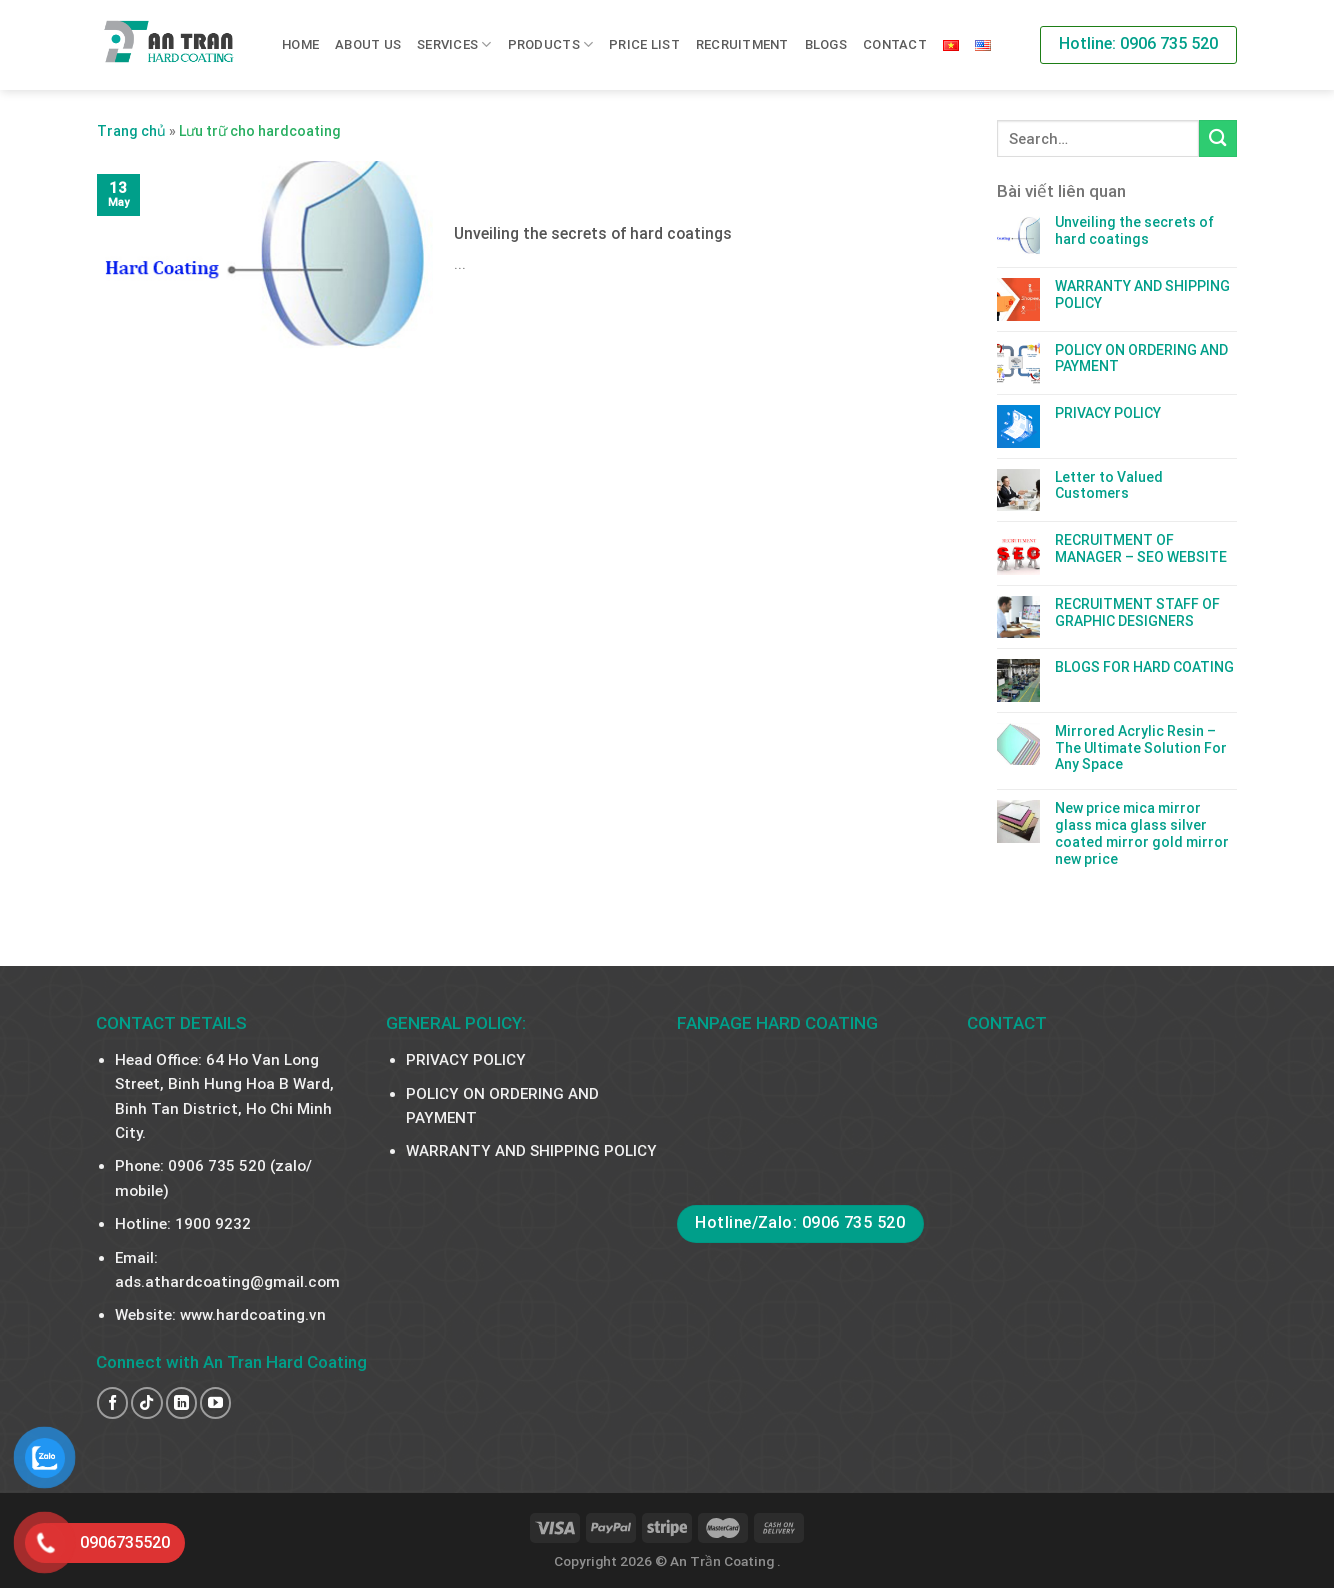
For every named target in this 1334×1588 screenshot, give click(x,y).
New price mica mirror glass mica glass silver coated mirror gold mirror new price (1142, 833)
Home (300, 44)
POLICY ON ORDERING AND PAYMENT (1141, 358)
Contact (895, 44)
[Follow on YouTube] (215, 1402)
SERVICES (454, 44)
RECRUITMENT (742, 44)
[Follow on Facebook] (112, 1402)
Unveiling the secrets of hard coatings (1134, 230)
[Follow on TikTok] (146, 1402)
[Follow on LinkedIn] (181, 1402)
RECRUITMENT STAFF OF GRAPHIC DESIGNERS (1137, 612)
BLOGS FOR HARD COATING (1144, 667)
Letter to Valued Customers (1109, 485)
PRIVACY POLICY (1108, 413)
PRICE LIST (644, 44)
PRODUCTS (551, 44)
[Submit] (1218, 138)
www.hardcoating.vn (253, 1315)
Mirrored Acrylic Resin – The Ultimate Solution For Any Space (1141, 748)
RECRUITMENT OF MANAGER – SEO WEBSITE (1141, 548)
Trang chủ (131, 131)
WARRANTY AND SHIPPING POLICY (1142, 294)
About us (368, 44)
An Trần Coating (723, 1561)
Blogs (826, 44)
